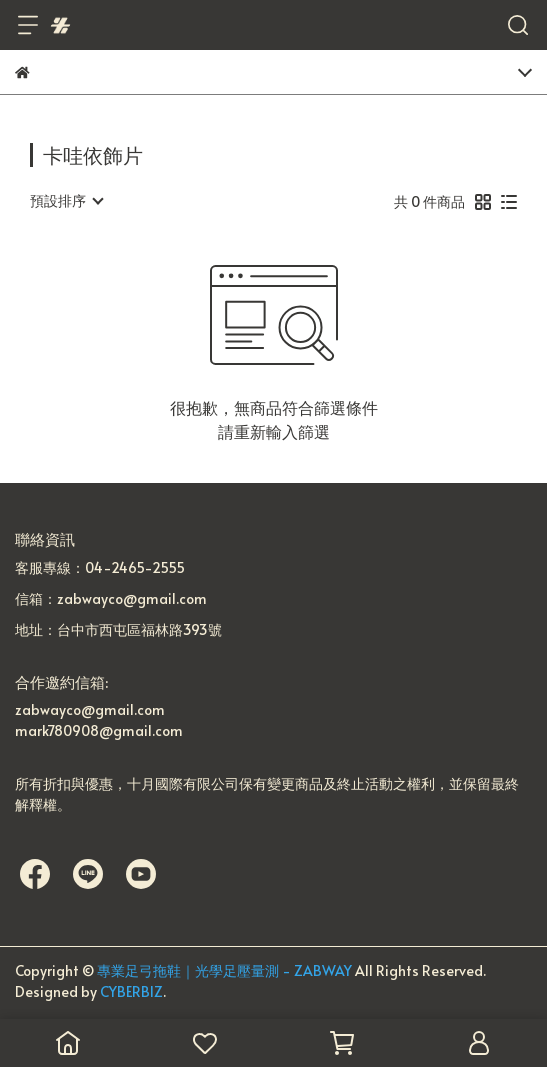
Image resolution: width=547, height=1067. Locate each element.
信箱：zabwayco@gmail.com (111, 598)
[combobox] (66, 201)
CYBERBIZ (131, 991)
